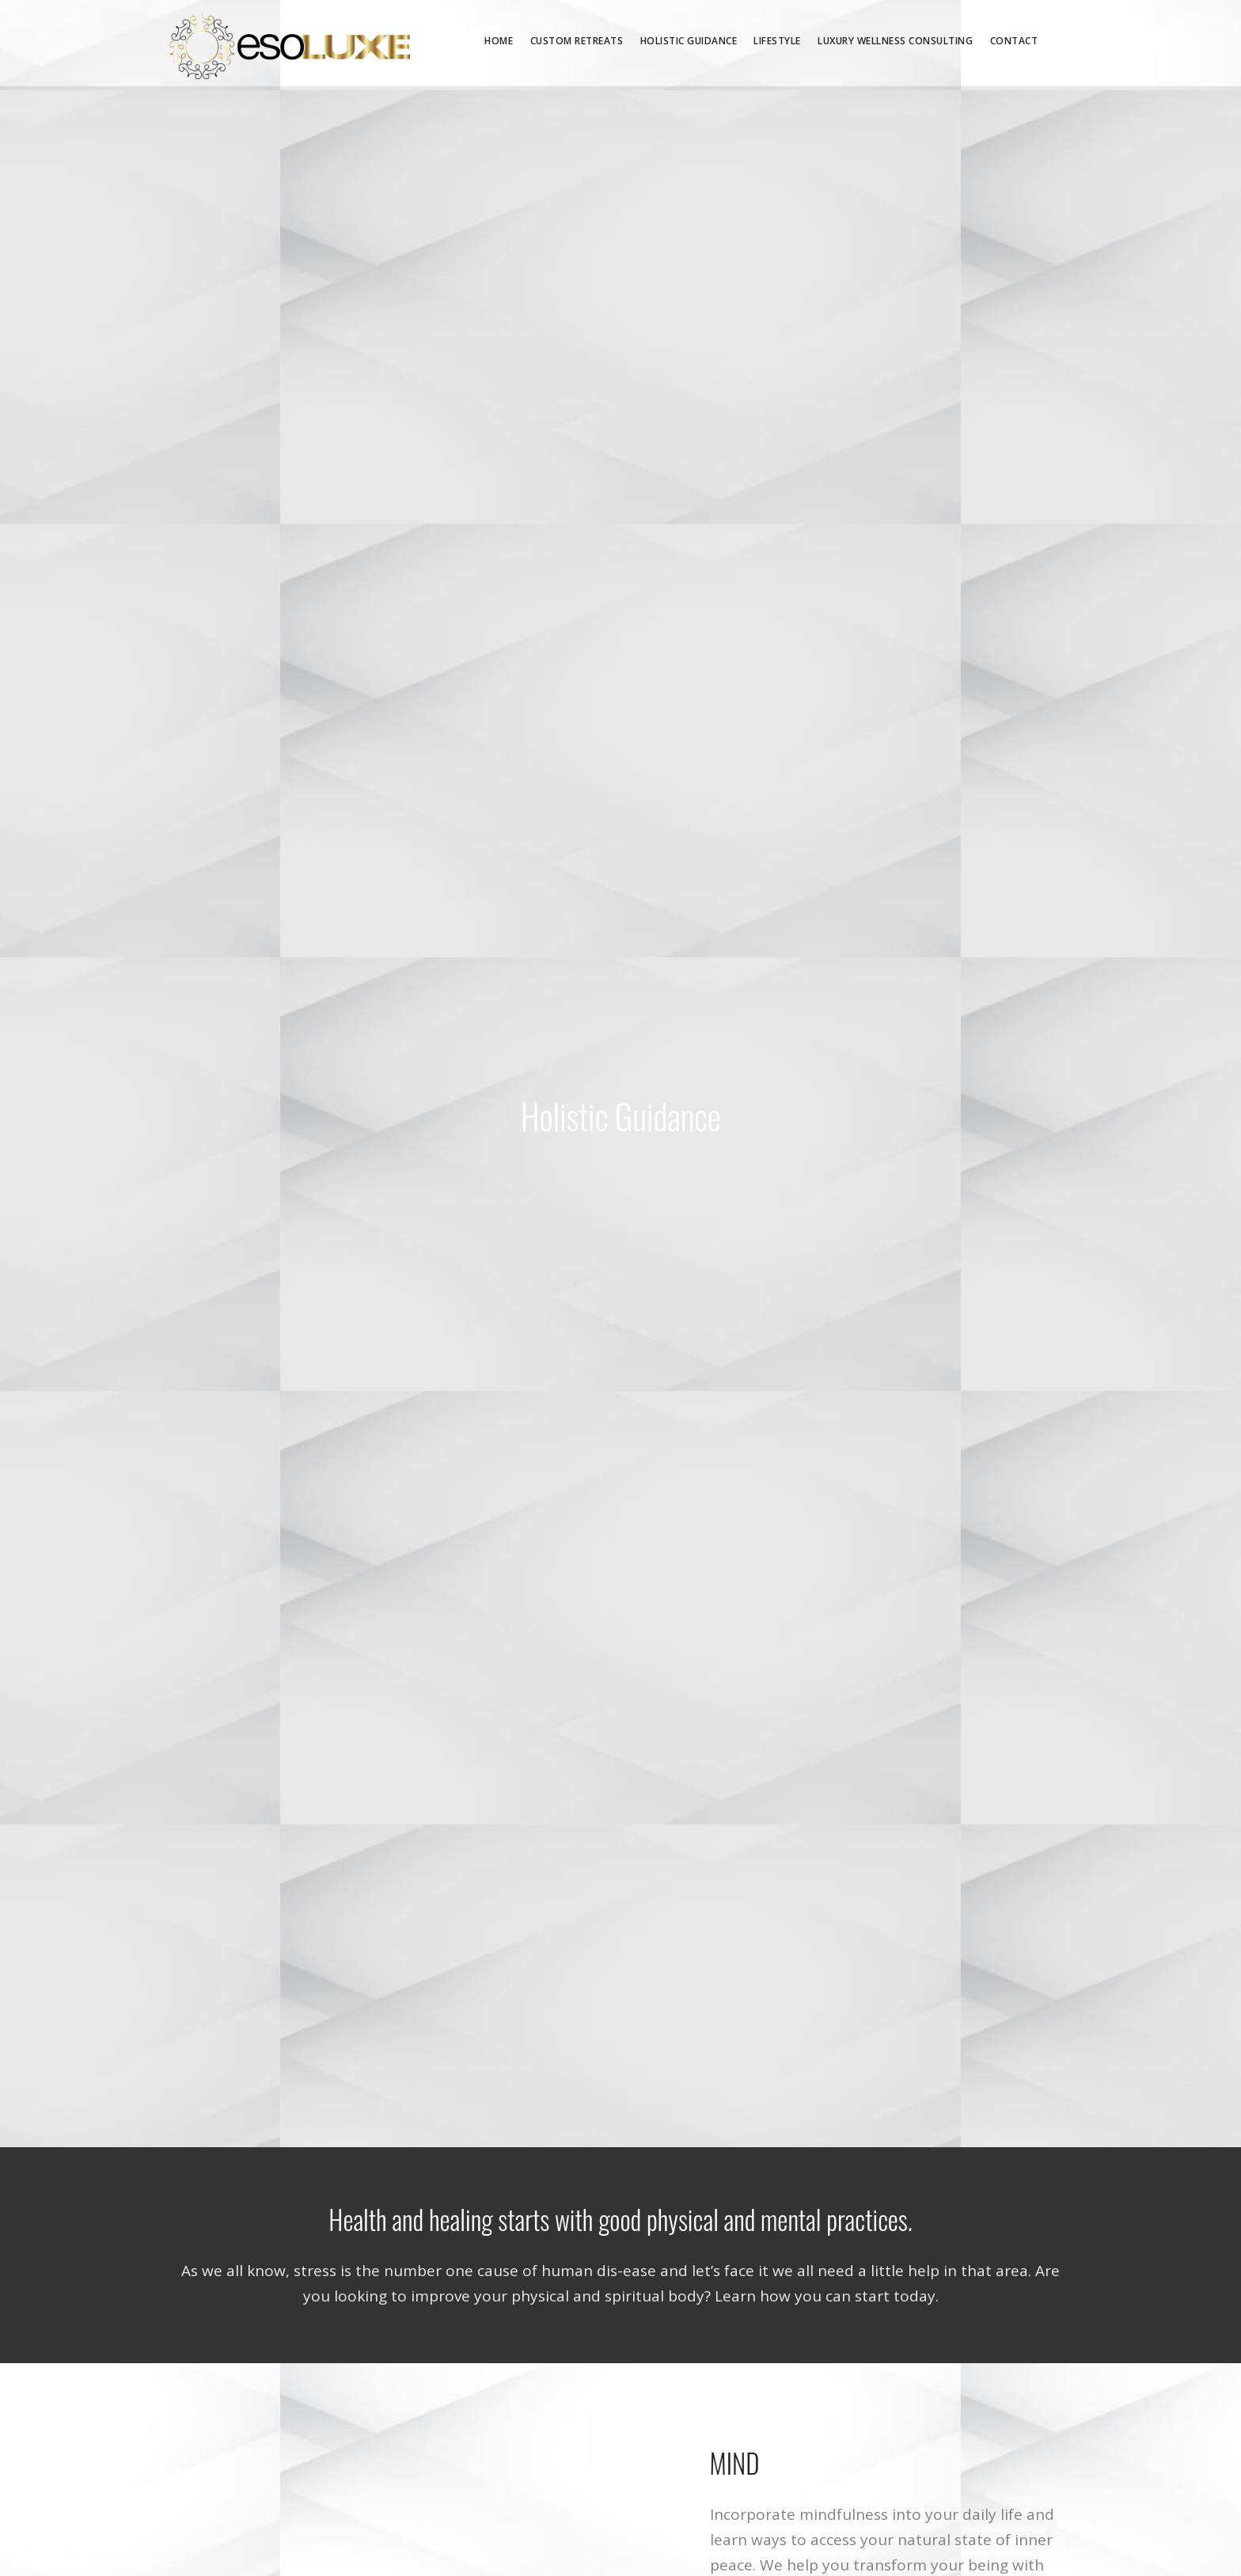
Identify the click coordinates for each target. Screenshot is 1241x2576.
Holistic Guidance (689, 40)
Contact (1014, 40)
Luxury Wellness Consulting (895, 40)
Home (498, 40)
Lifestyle (777, 40)
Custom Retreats (577, 40)
